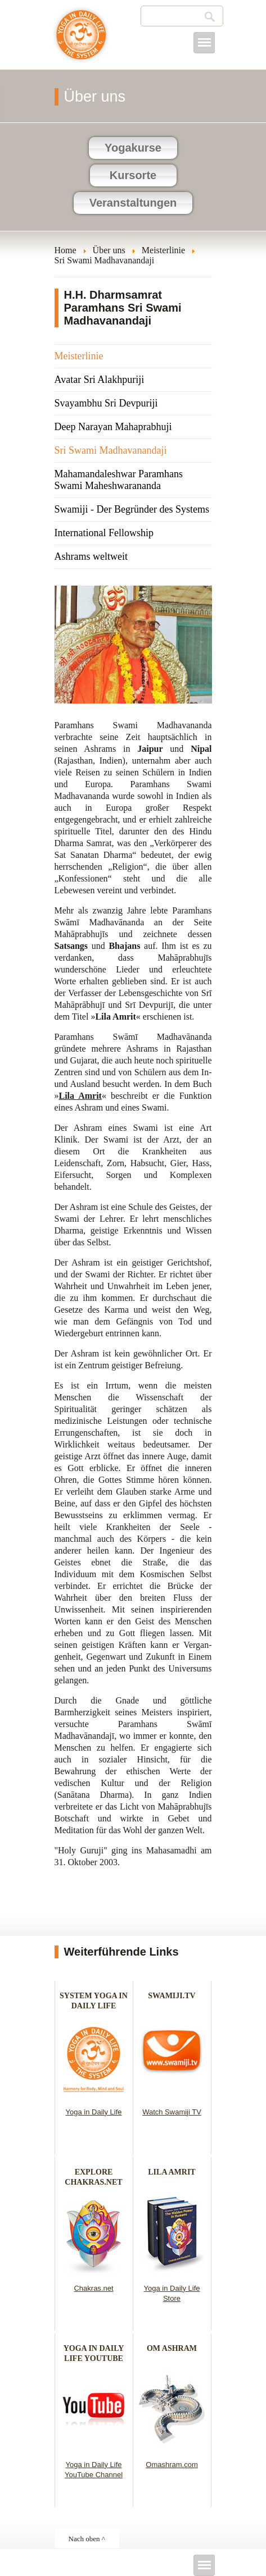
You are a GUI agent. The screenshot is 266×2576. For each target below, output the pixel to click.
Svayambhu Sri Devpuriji (106, 403)
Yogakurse (133, 147)
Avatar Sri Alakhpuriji (100, 379)
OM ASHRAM (172, 2348)
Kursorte (133, 175)
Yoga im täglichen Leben (81, 40)
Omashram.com (171, 2464)
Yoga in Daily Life (94, 2112)
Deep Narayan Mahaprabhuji (113, 426)
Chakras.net (93, 2288)
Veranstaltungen (133, 203)
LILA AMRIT (171, 2172)
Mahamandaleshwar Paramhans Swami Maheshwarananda (119, 479)
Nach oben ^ (87, 2538)
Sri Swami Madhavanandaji (111, 450)
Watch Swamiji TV (171, 2112)
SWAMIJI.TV (171, 1996)
